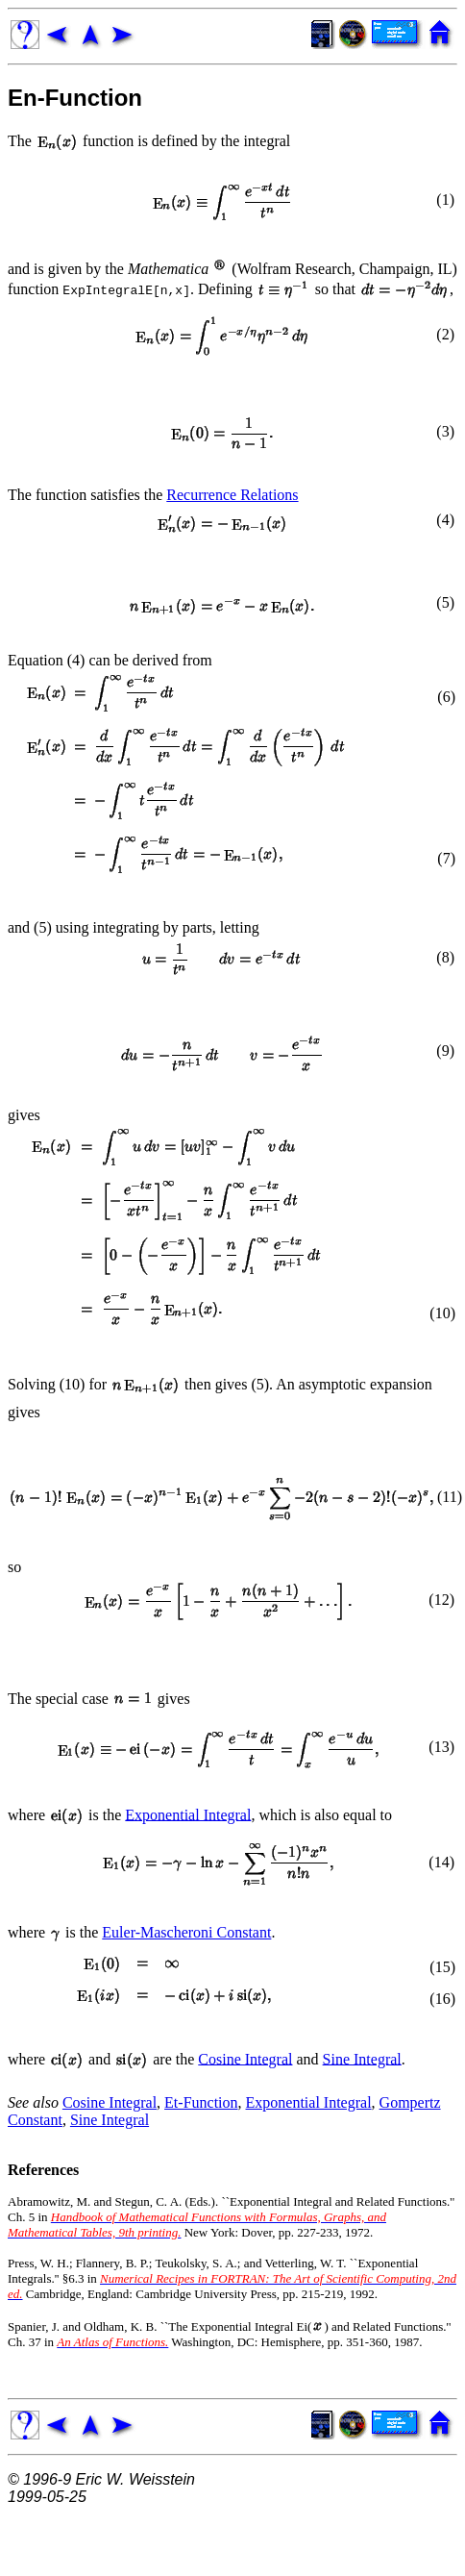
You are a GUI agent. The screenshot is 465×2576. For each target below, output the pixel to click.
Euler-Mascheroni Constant (186, 1932)
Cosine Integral (245, 2058)
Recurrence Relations (232, 495)
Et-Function (200, 2102)
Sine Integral (362, 2058)
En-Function (75, 98)
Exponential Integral (188, 1814)
